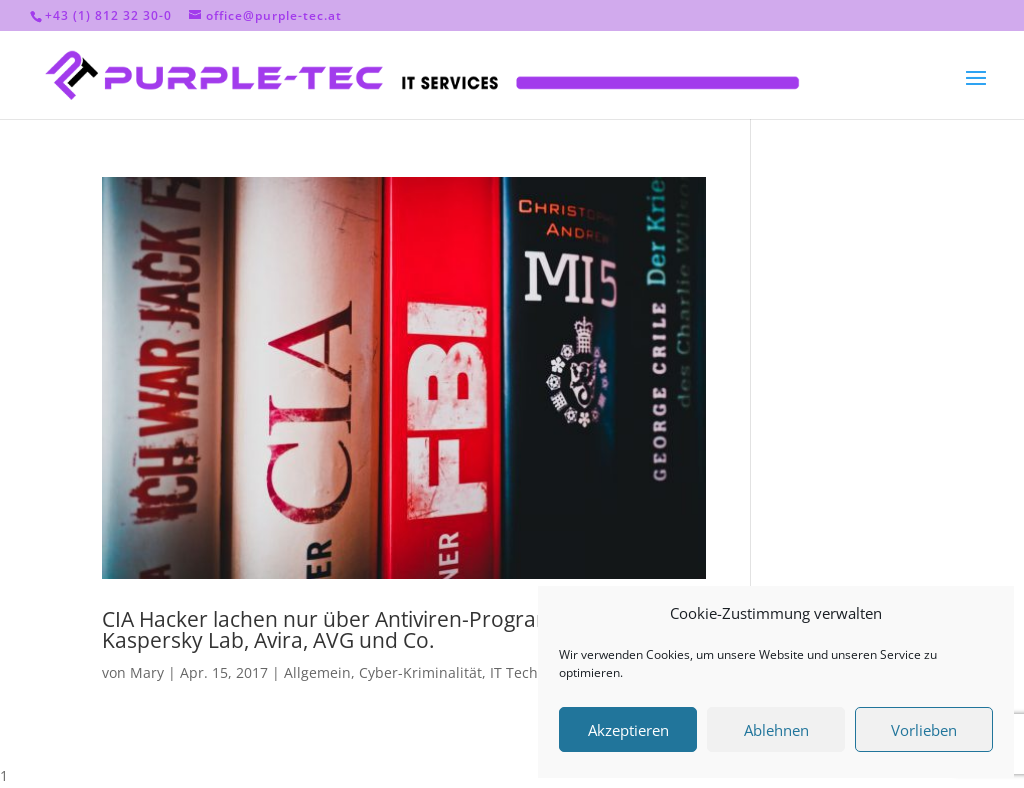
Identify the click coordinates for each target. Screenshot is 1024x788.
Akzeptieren (628, 730)
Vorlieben (924, 730)
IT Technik (524, 672)
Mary (147, 672)
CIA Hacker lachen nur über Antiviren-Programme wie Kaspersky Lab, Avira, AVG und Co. (363, 629)
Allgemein (317, 672)
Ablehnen (776, 730)
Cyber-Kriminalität (420, 672)
